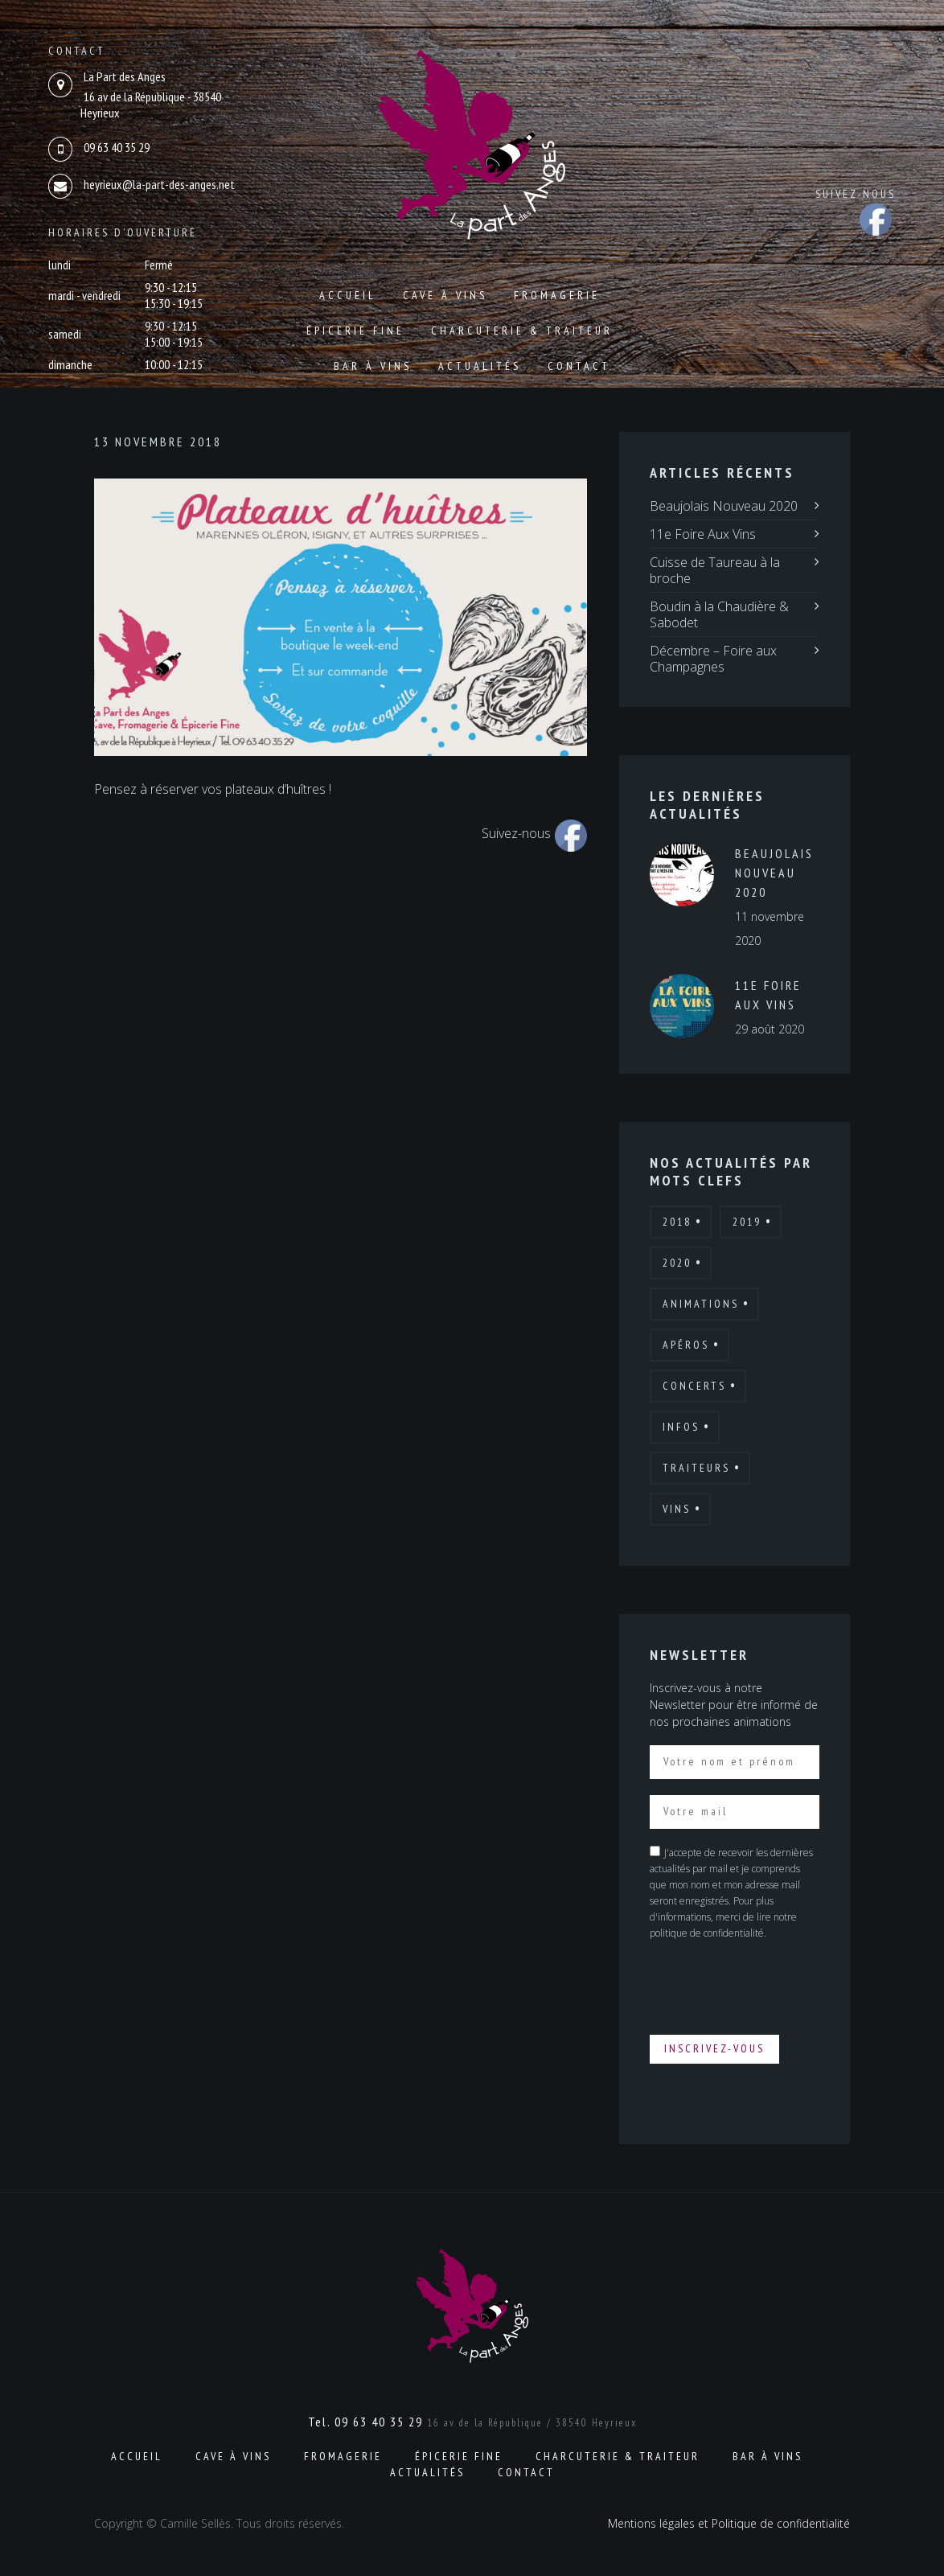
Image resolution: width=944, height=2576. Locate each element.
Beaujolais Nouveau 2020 (724, 506)
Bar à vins (373, 366)
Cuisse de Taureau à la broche (715, 570)
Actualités (479, 366)
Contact (579, 366)
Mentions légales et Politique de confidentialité (729, 2523)
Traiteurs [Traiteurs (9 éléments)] (696, 1468)
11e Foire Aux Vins (703, 534)
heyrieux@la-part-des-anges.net (159, 184)
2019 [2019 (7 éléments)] (747, 1221)
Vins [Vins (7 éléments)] (677, 1509)
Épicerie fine (355, 330)
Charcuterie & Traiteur (522, 330)
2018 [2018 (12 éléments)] (677, 1221)
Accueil (347, 295)
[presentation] (772, 1987)
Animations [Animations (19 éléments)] (701, 1303)
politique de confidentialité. (708, 1933)
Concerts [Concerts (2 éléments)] (694, 1385)
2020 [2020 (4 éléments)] (677, 1262)
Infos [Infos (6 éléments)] (681, 1426)
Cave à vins (445, 295)
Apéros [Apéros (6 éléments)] (686, 1344)
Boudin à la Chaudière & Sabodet (719, 614)
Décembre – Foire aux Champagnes (713, 659)
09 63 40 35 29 (117, 147)
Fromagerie (557, 295)
